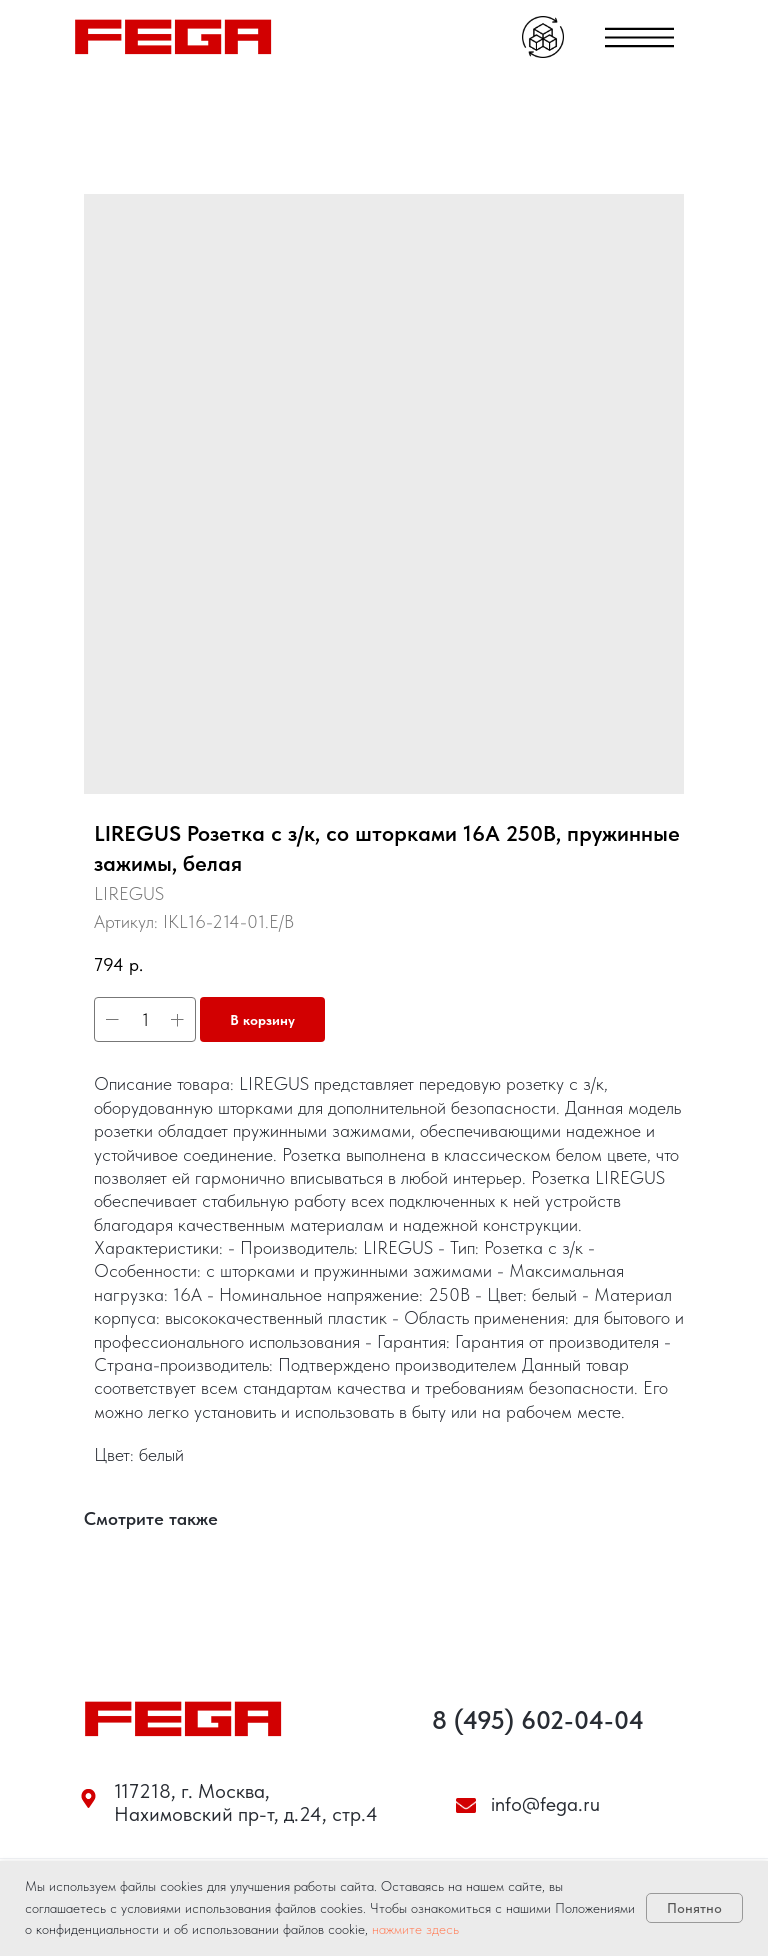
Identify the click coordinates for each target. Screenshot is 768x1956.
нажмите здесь (415, 1929)
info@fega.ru (545, 1804)
